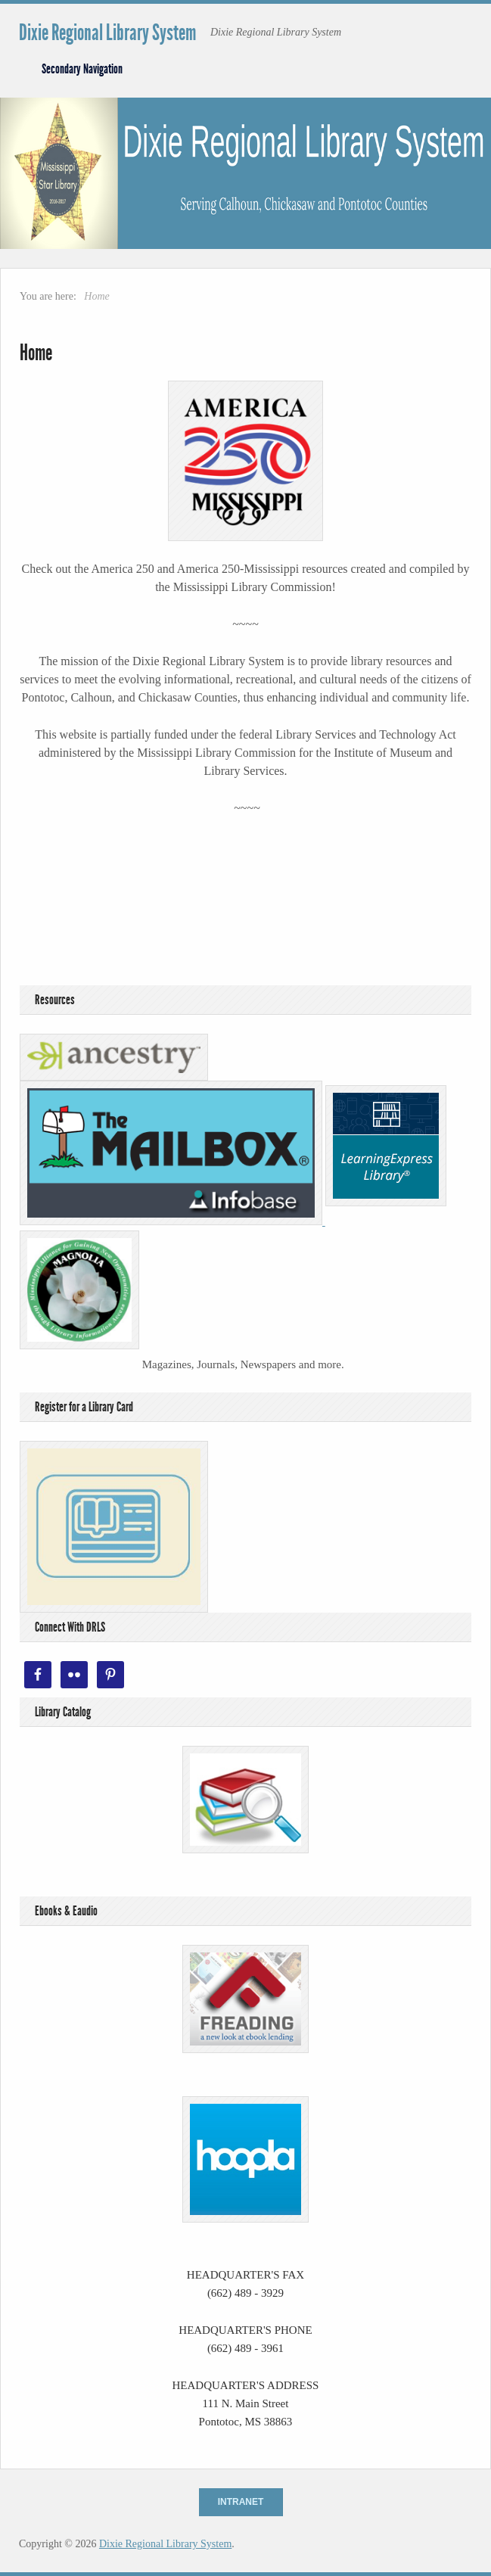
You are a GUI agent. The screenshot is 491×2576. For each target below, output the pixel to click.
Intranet (241, 2502)
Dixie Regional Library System (107, 32)
